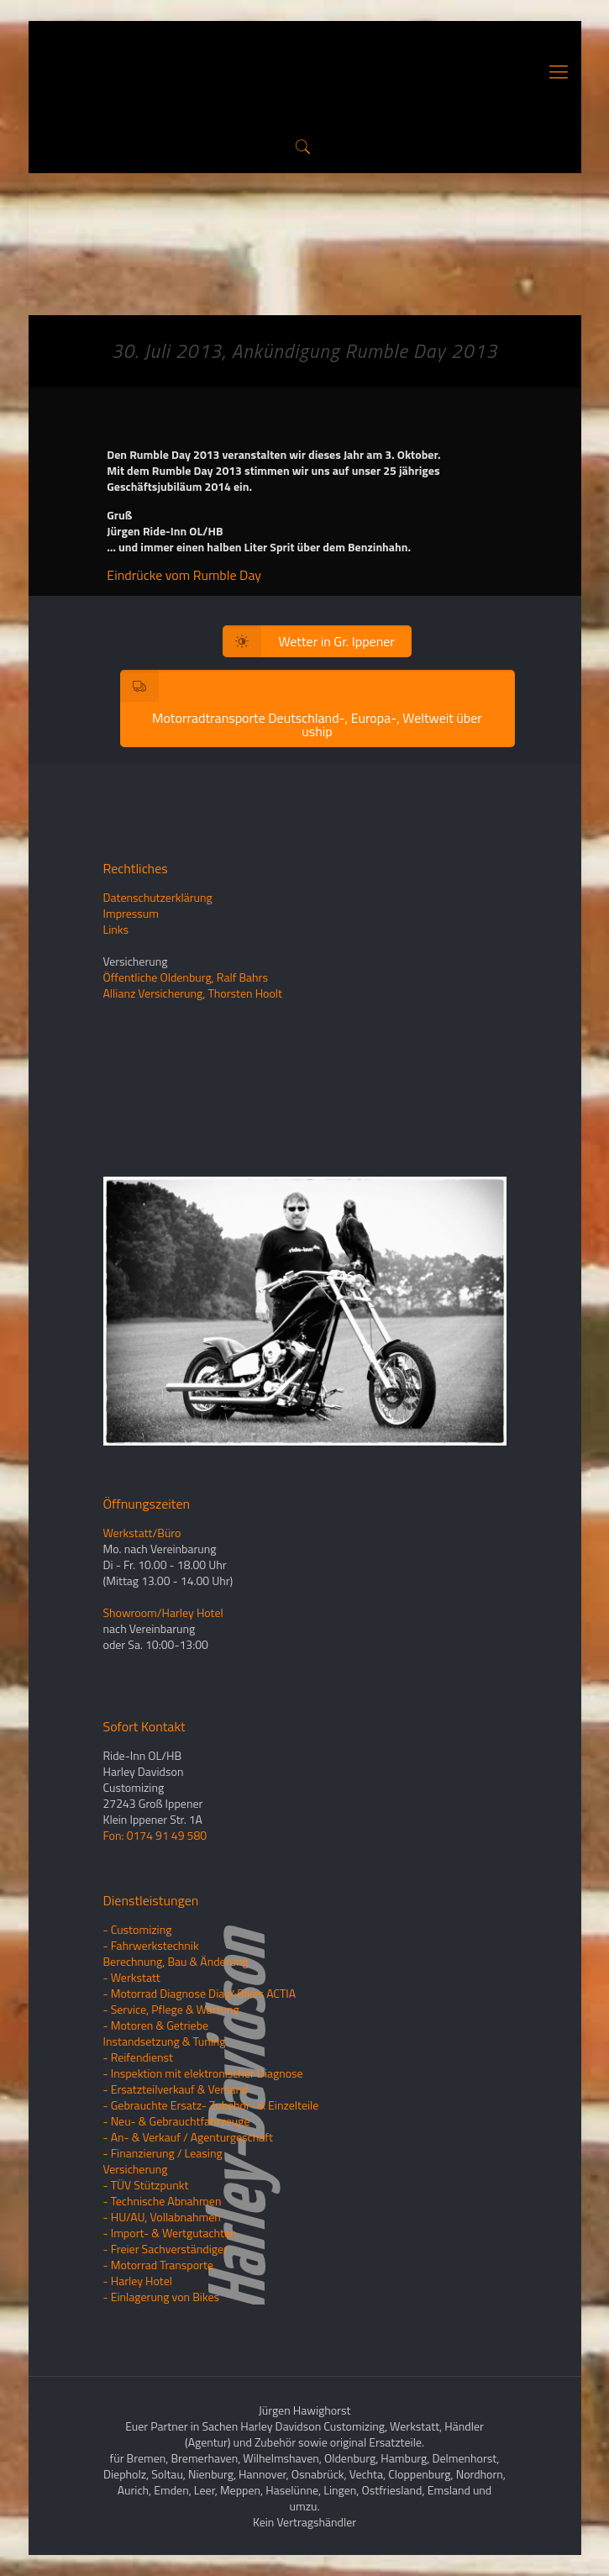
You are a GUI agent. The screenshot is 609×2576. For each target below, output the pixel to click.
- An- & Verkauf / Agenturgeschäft (188, 2137)
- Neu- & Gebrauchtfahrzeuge (176, 2121)
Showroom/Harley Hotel (163, 1612)
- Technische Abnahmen (162, 2201)
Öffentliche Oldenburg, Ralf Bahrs (185, 977)
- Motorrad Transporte (158, 2264)
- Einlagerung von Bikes (161, 2296)
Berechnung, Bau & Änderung (176, 1961)
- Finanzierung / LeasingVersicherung (163, 2161)
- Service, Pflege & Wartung (171, 2009)
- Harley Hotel (137, 2280)
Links (116, 929)
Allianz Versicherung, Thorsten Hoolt (192, 993)
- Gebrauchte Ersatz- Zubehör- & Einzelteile (211, 2105)
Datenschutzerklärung (158, 897)
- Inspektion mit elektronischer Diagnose (203, 2073)
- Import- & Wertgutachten (170, 2232)
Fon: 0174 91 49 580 (155, 1835)
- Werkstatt (131, 1977)
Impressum (131, 913)
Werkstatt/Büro (142, 1532)
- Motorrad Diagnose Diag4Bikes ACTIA (200, 1993)
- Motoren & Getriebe (156, 2025)
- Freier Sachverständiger (165, 2248)
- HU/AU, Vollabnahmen (162, 2217)
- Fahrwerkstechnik (151, 1945)
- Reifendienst (138, 2057)
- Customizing (137, 1929)
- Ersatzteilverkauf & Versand (176, 2089)
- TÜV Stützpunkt (146, 2185)
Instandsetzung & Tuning (164, 2041)
